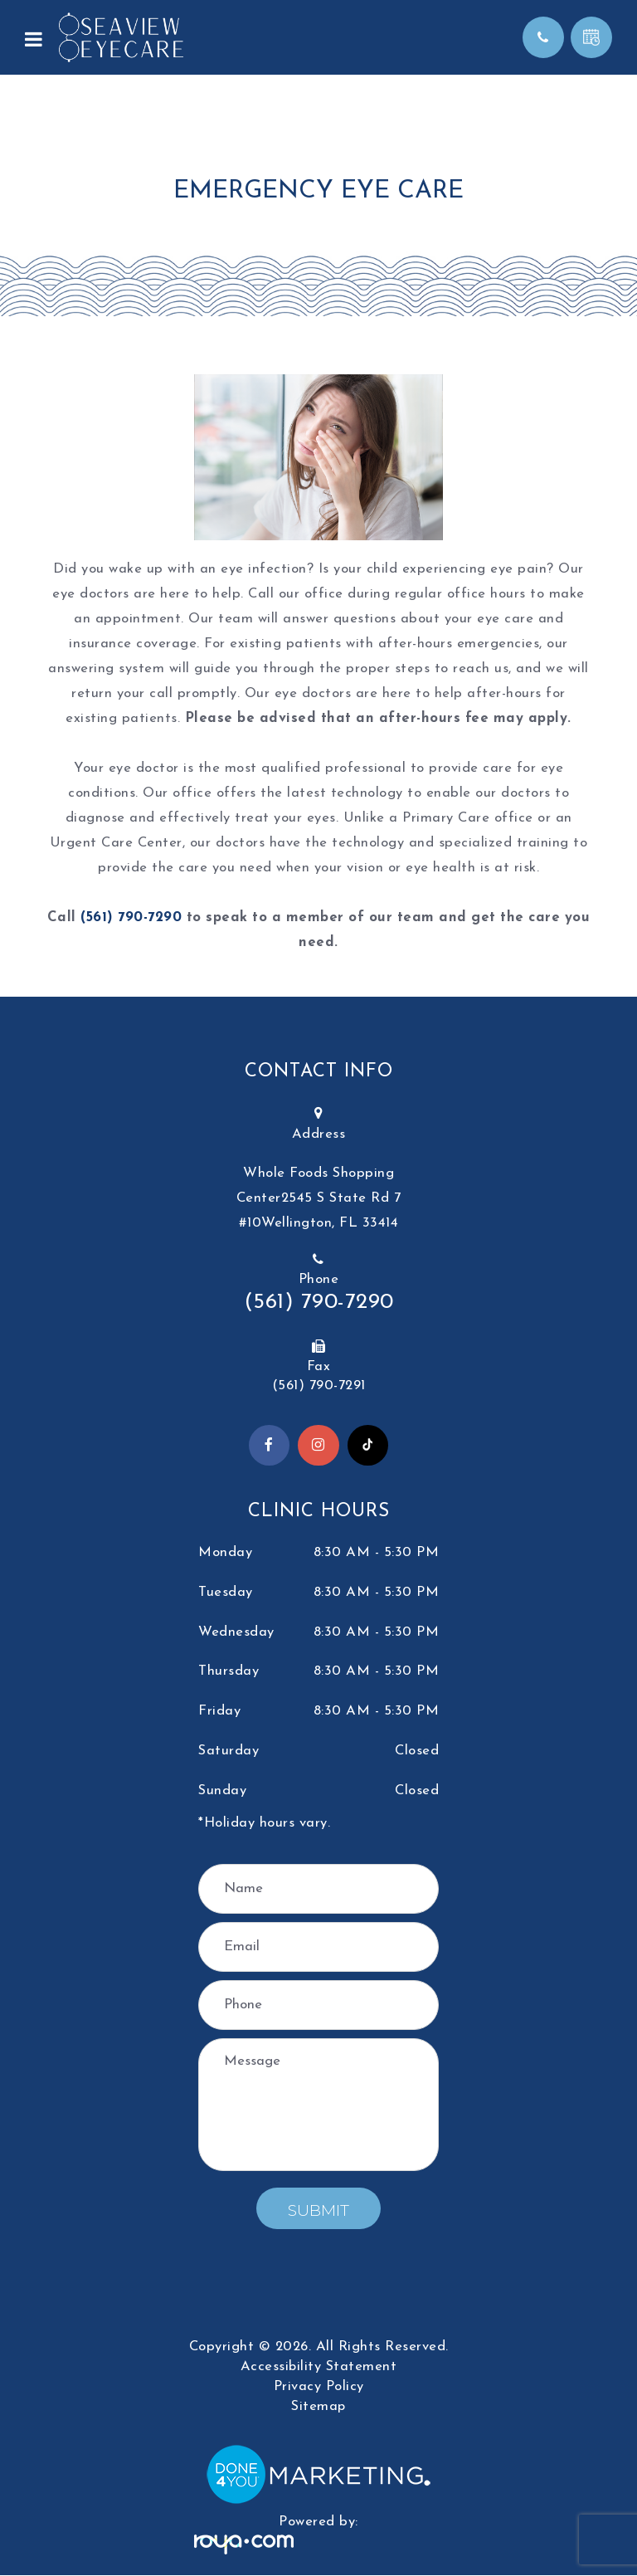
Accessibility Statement (318, 2367)
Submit (318, 2211)
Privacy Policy (319, 2387)
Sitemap (319, 2407)
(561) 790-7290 (131, 917)
